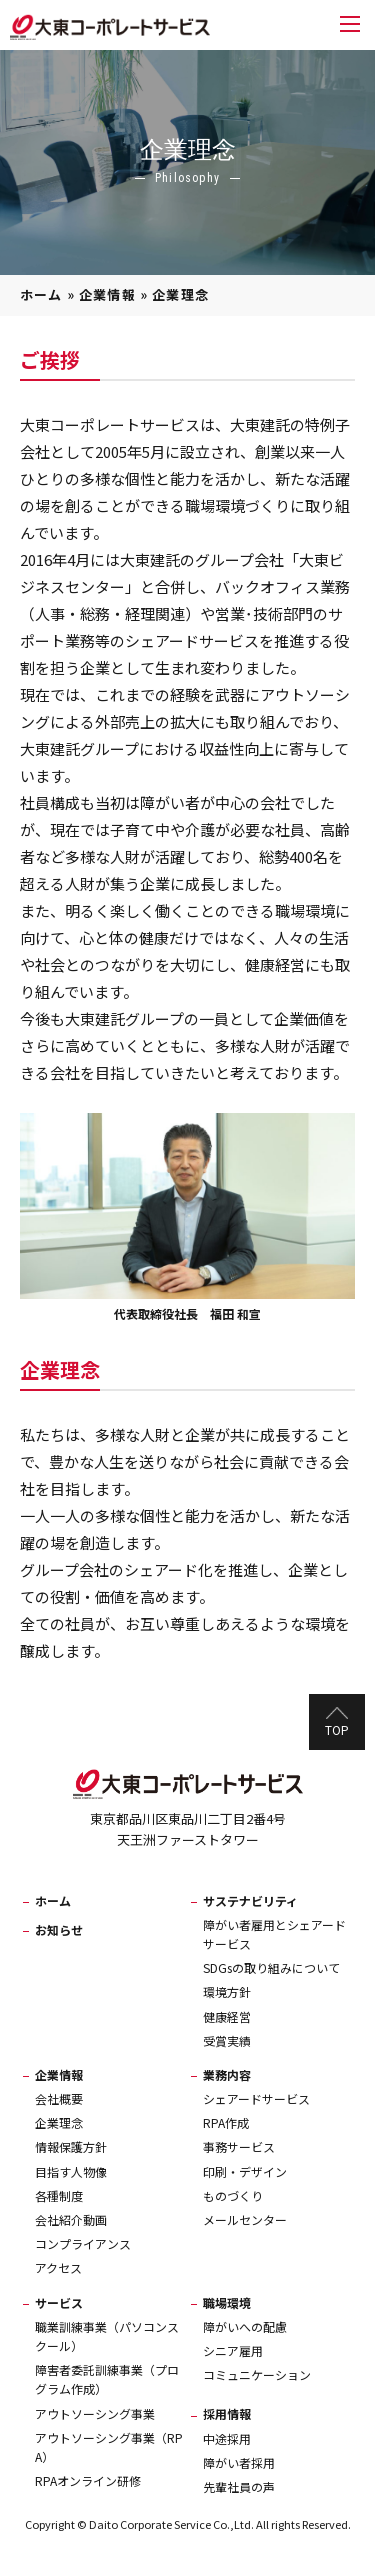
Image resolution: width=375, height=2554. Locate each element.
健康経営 (227, 2016)
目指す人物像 (71, 2171)
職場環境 (227, 2302)
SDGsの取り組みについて (271, 1967)
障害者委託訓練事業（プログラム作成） (107, 2379)
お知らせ (59, 1929)
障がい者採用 (239, 2462)
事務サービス (239, 2146)
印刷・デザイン (245, 2171)
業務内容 (227, 2074)
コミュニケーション (257, 2374)
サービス (59, 2302)
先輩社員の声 (239, 2486)
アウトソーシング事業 (95, 2413)
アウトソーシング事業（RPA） (109, 2447)
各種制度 (59, 2195)
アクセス (58, 2267)
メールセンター (245, 2219)
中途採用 (227, 2438)
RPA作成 (226, 2122)
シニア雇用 (233, 2350)
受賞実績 (227, 2040)
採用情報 (227, 2413)
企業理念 (59, 2122)
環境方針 (227, 1991)
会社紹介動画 (71, 2219)
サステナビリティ (250, 1900)
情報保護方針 (71, 2146)
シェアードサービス (256, 2098)
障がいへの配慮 (245, 2326)
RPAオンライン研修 (88, 2480)
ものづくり (233, 2195)
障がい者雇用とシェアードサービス (274, 1934)
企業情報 (107, 294)
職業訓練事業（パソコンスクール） (107, 2336)
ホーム (41, 294)
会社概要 (59, 2098)
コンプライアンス (83, 2243)
